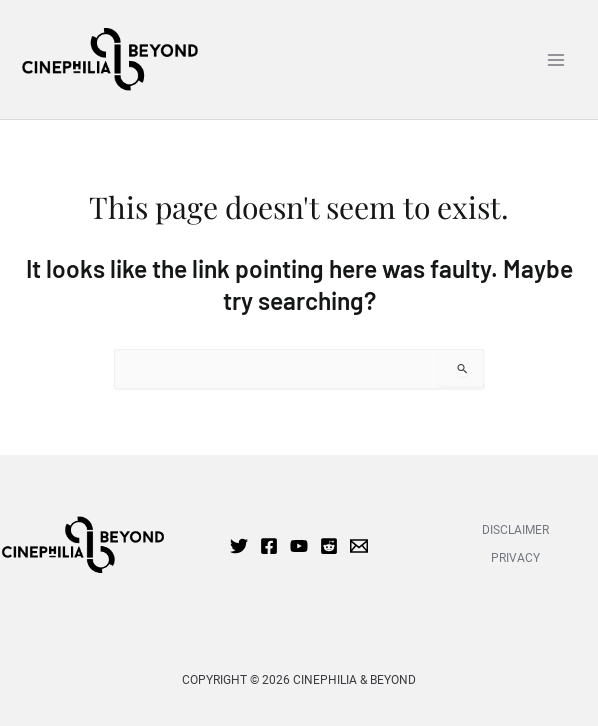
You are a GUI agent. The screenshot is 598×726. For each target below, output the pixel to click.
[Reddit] (329, 546)
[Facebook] (269, 546)
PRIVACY (515, 558)
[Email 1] (359, 546)
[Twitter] (239, 546)
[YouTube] (299, 546)
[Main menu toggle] (555, 59)
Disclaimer (515, 530)
